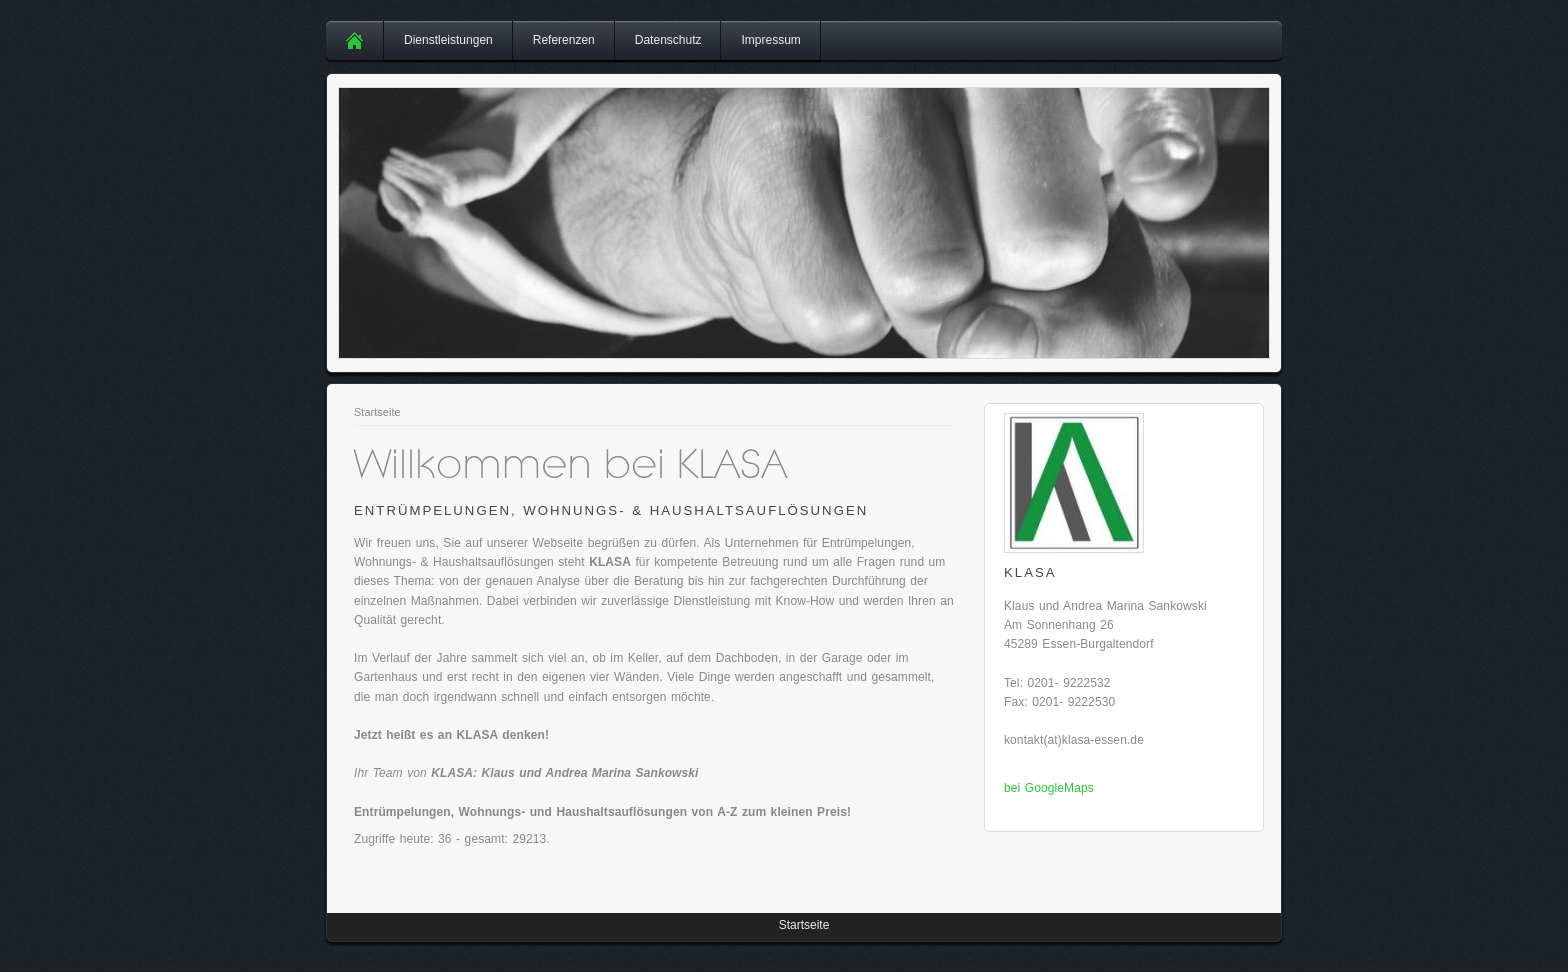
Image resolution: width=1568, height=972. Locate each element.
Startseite (377, 412)
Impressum (770, 40)
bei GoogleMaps (1049, 788)
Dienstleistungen (448, 40)
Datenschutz (668, 40)
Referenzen (564, 40)
